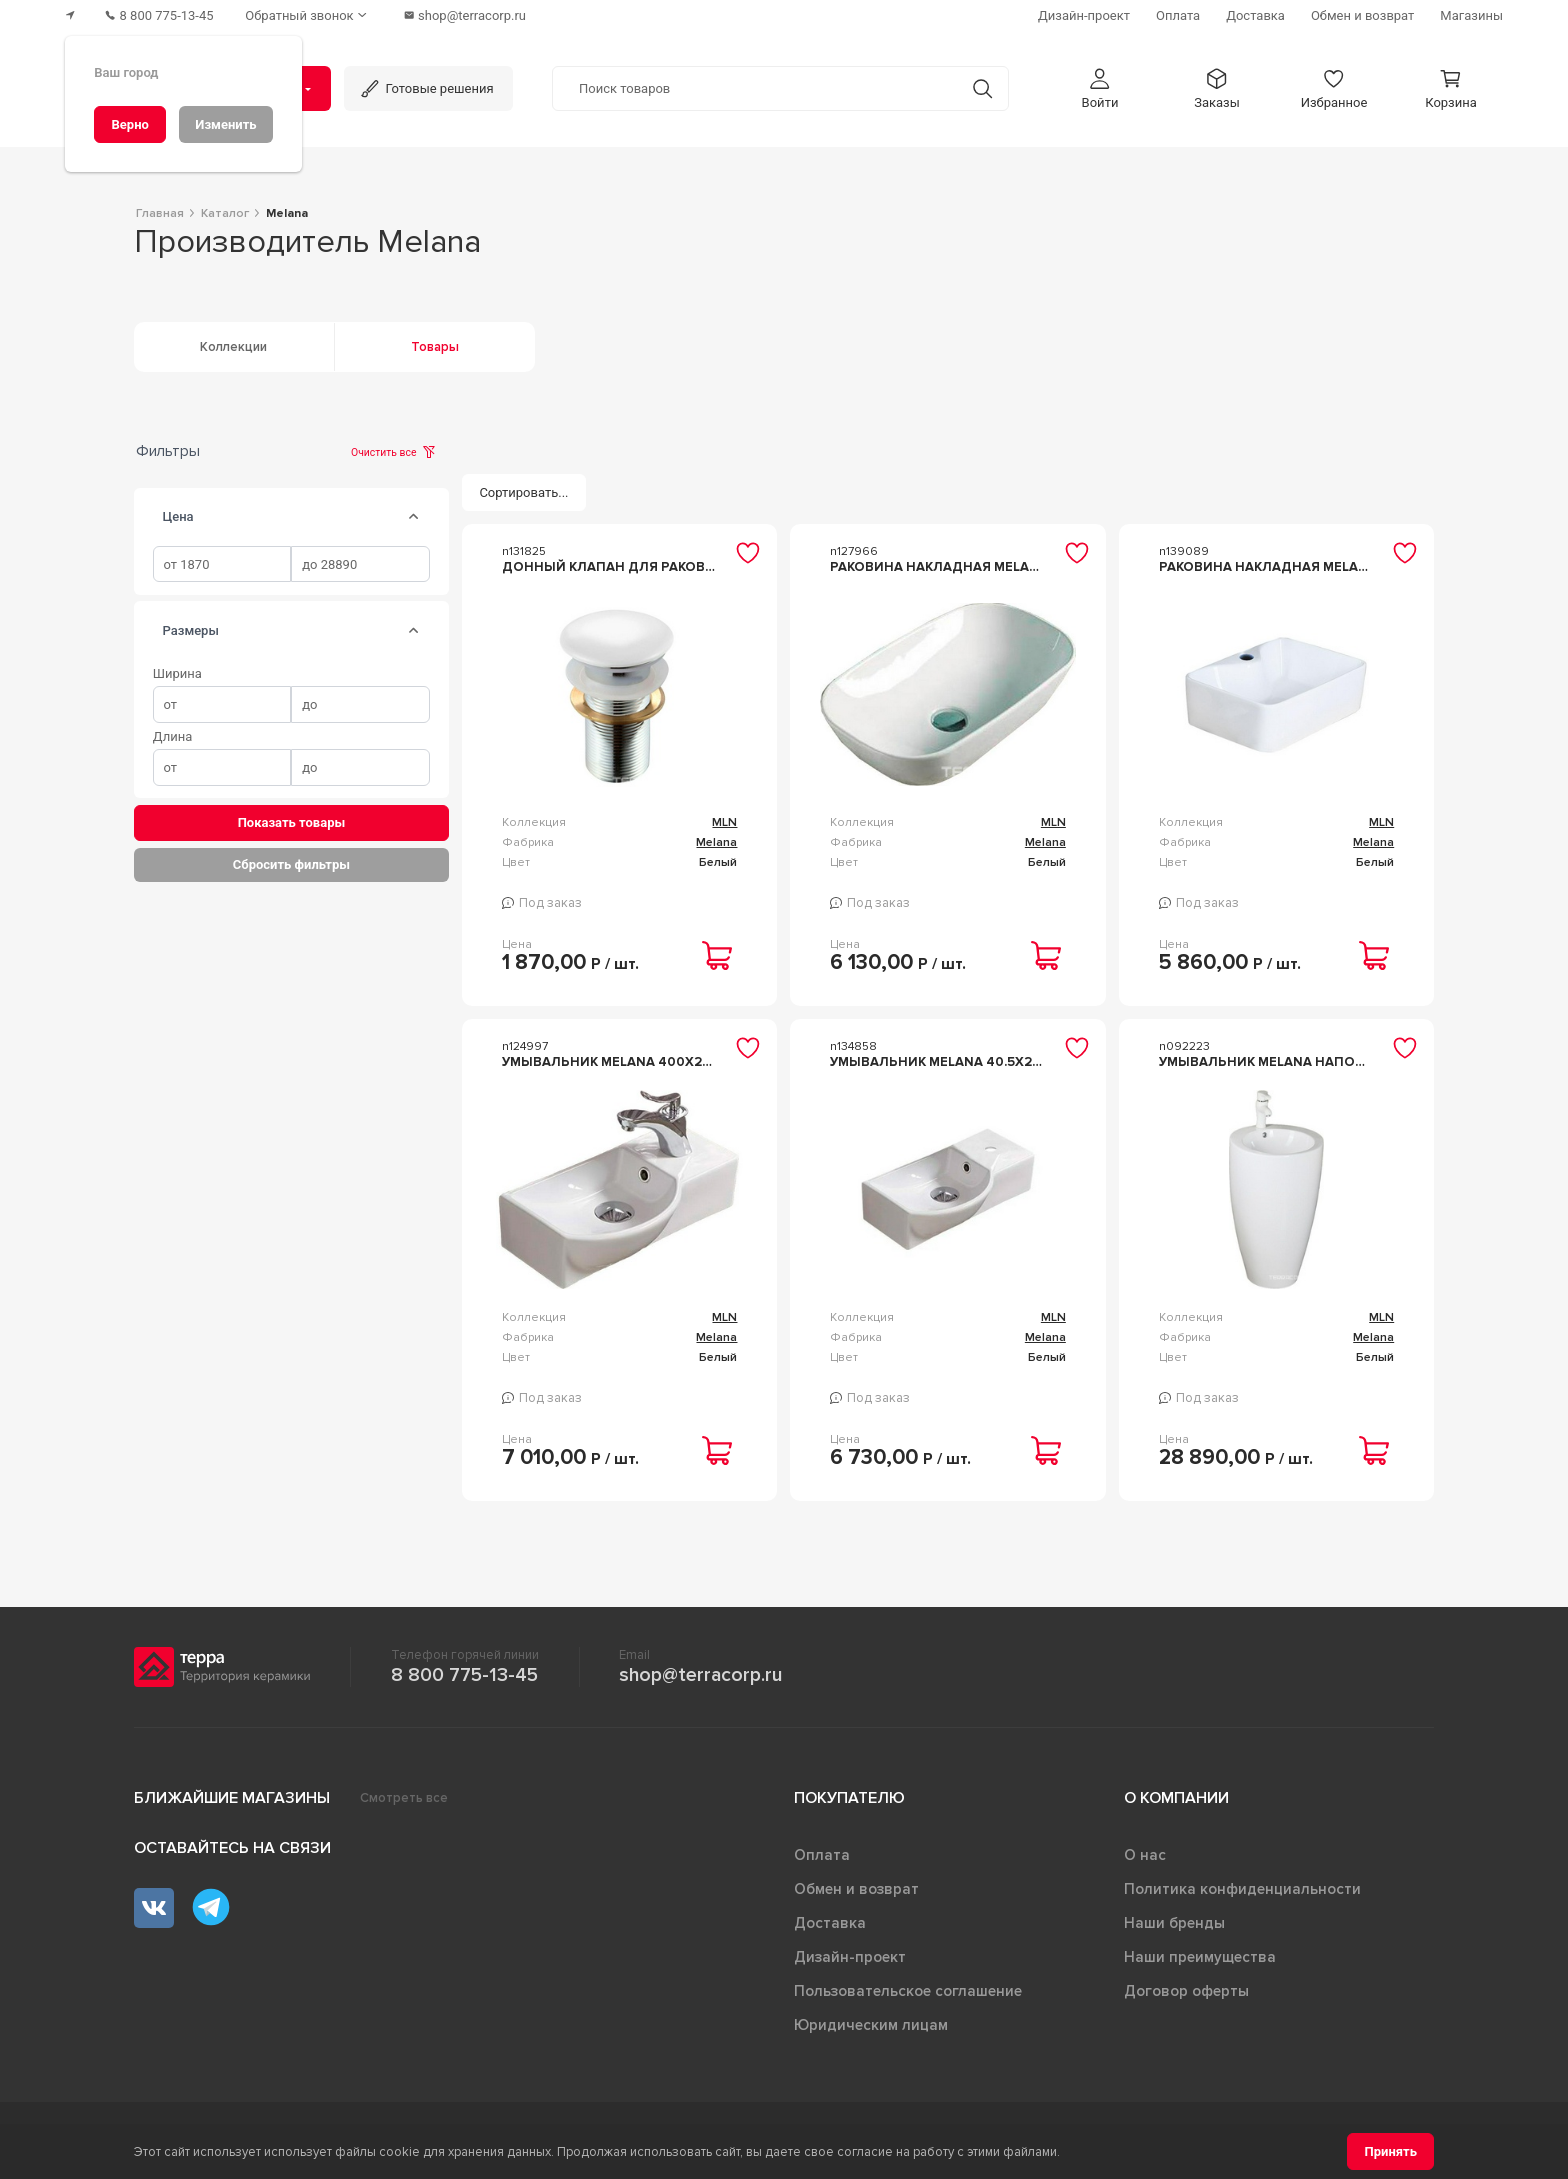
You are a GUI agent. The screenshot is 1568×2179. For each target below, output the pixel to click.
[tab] (414, 517)
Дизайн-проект (850, 1957)
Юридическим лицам (871, 2025)
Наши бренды (1174, 1923)
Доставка (830, 1923)
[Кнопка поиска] (982, 88)
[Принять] (1390, 2151)
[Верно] (130, 124)
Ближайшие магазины (232, 1798)
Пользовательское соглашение (908, 1991)
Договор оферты (1186, 1991)
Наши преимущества (1200, 1957)
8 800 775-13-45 (464, 1675)
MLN (724, 822)
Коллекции (233, 347)
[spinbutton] (222, 564)
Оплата (822, 1855)
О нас (1145, 1855)
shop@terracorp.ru (700, 1675)
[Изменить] (226, 124)
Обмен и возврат (856, 1889)
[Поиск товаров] (755, 89)
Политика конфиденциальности (1242, 1889)
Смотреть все (404, 1798)
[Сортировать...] (524, 492)
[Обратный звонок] (309, 15)
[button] (1100, 88)
